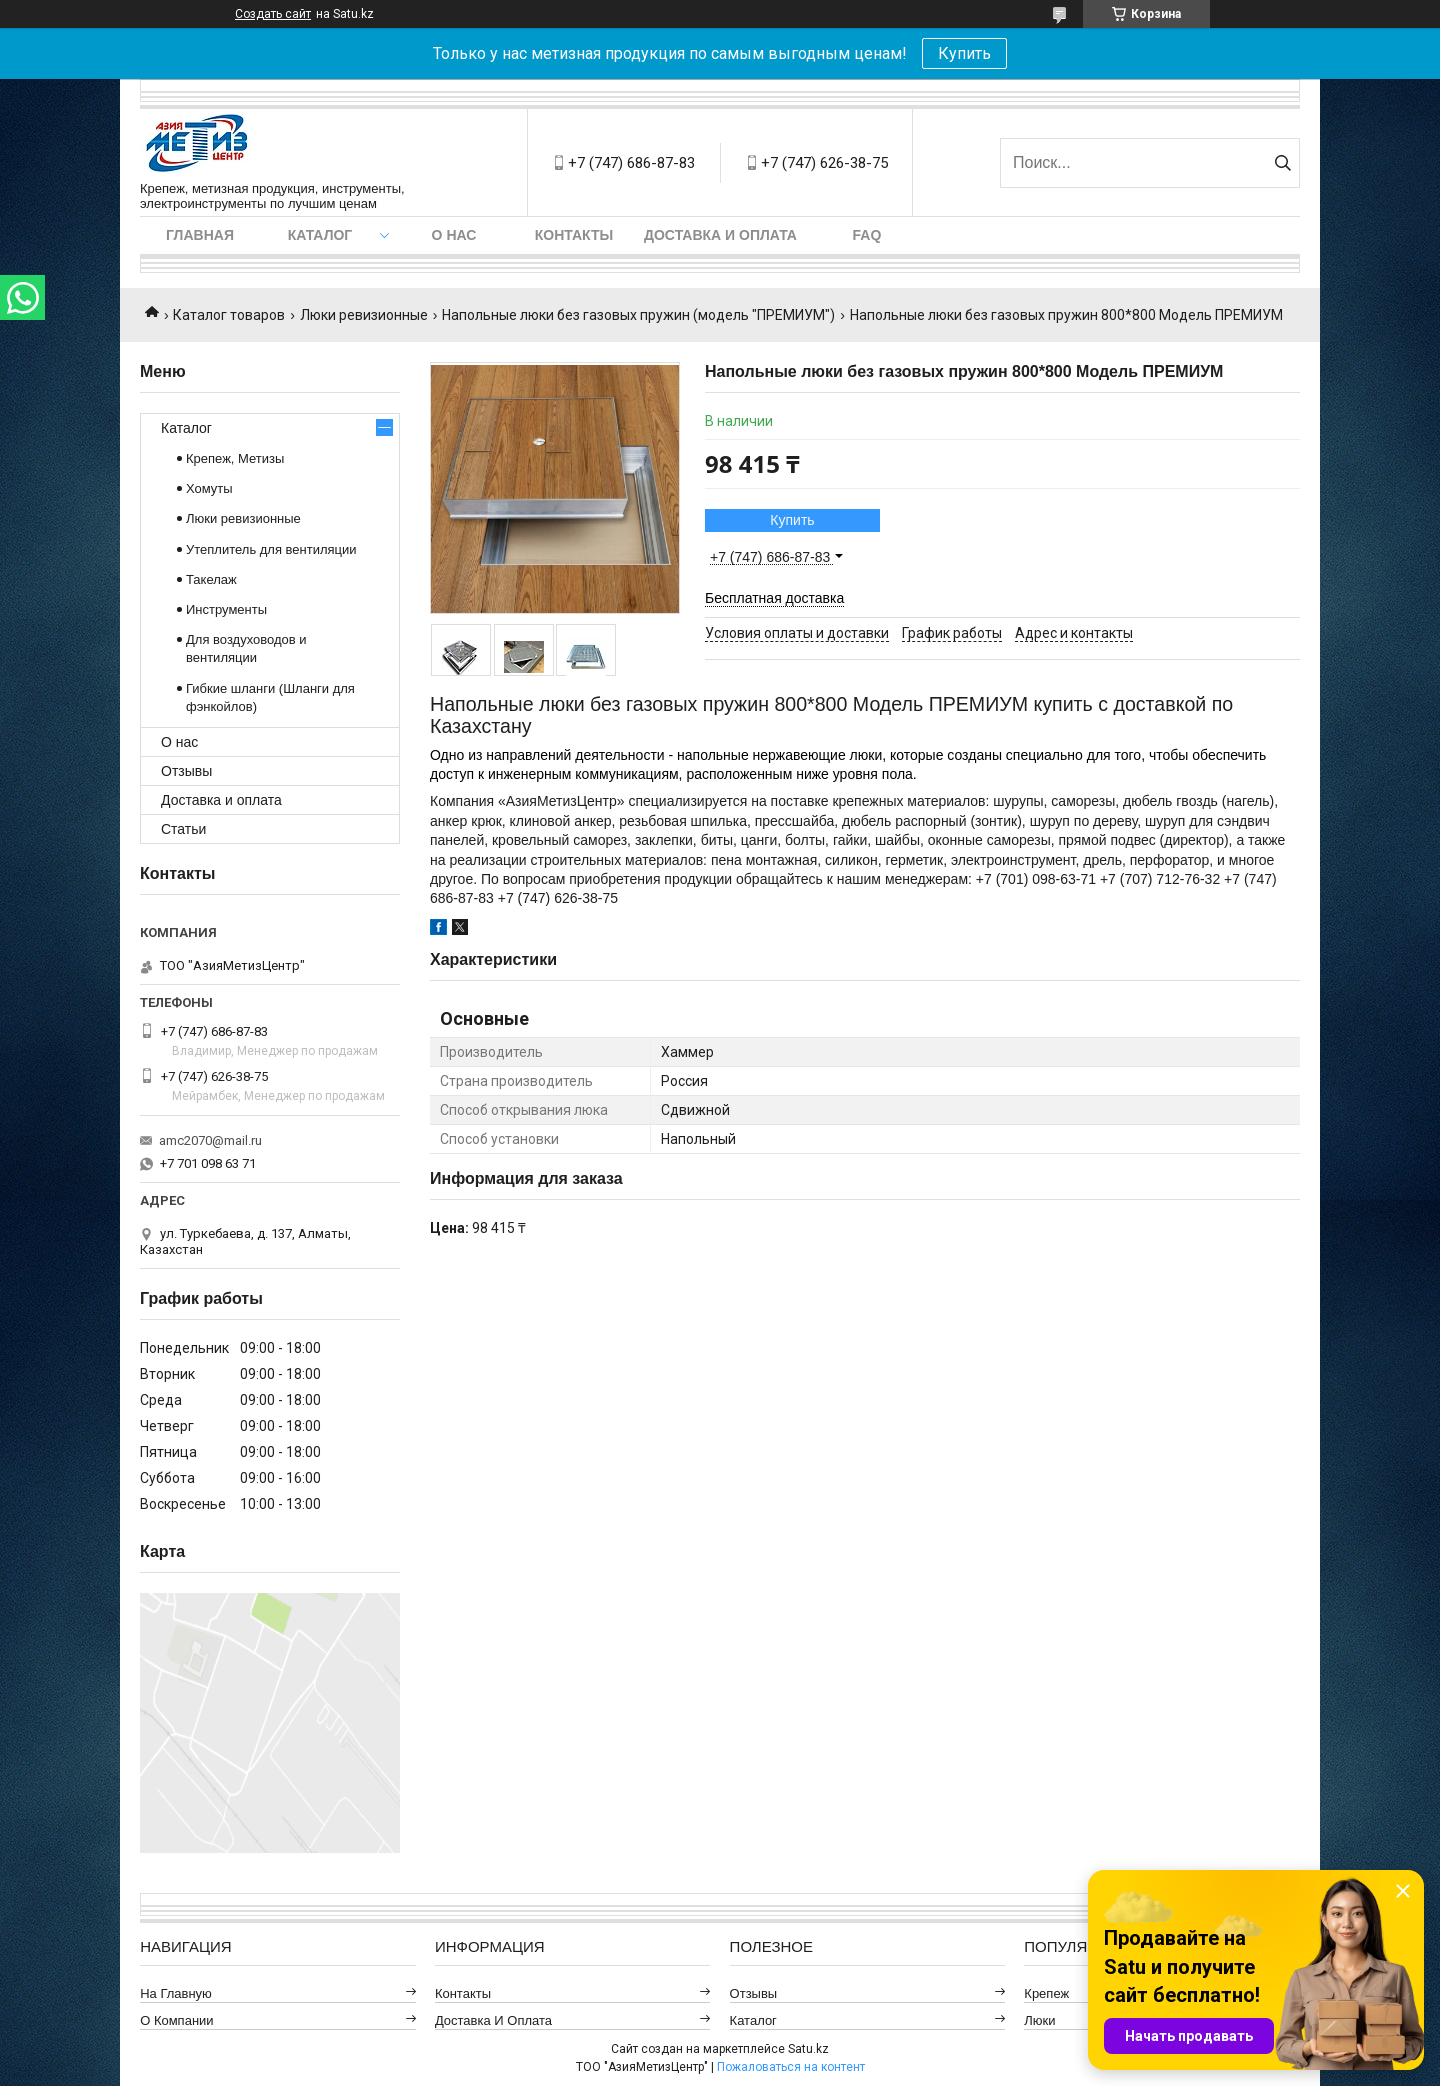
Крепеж (1046, 1993)
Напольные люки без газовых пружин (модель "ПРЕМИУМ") (638, 315)
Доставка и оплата (720, 235)
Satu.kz (808, 2049)
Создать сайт (273, 14)
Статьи (183, 829)
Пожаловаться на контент (791, 2067)
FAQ (867, 235)
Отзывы (186, 771)
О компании (176, 2020)
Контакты (574, 235)
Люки (1039, 2020)
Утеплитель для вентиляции (271, 549)
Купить (964, 53)
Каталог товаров (229, 315)
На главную (176, 1993)
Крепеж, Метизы (235, 458)
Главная (200, 235)
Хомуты (209, 488)
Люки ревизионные (364, 315)
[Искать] (1282, 163)
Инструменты (226, 609)
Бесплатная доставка (774, 598)
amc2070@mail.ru (210, 1140)
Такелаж (211, 579)
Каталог (320, 235)
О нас (454, 235)
